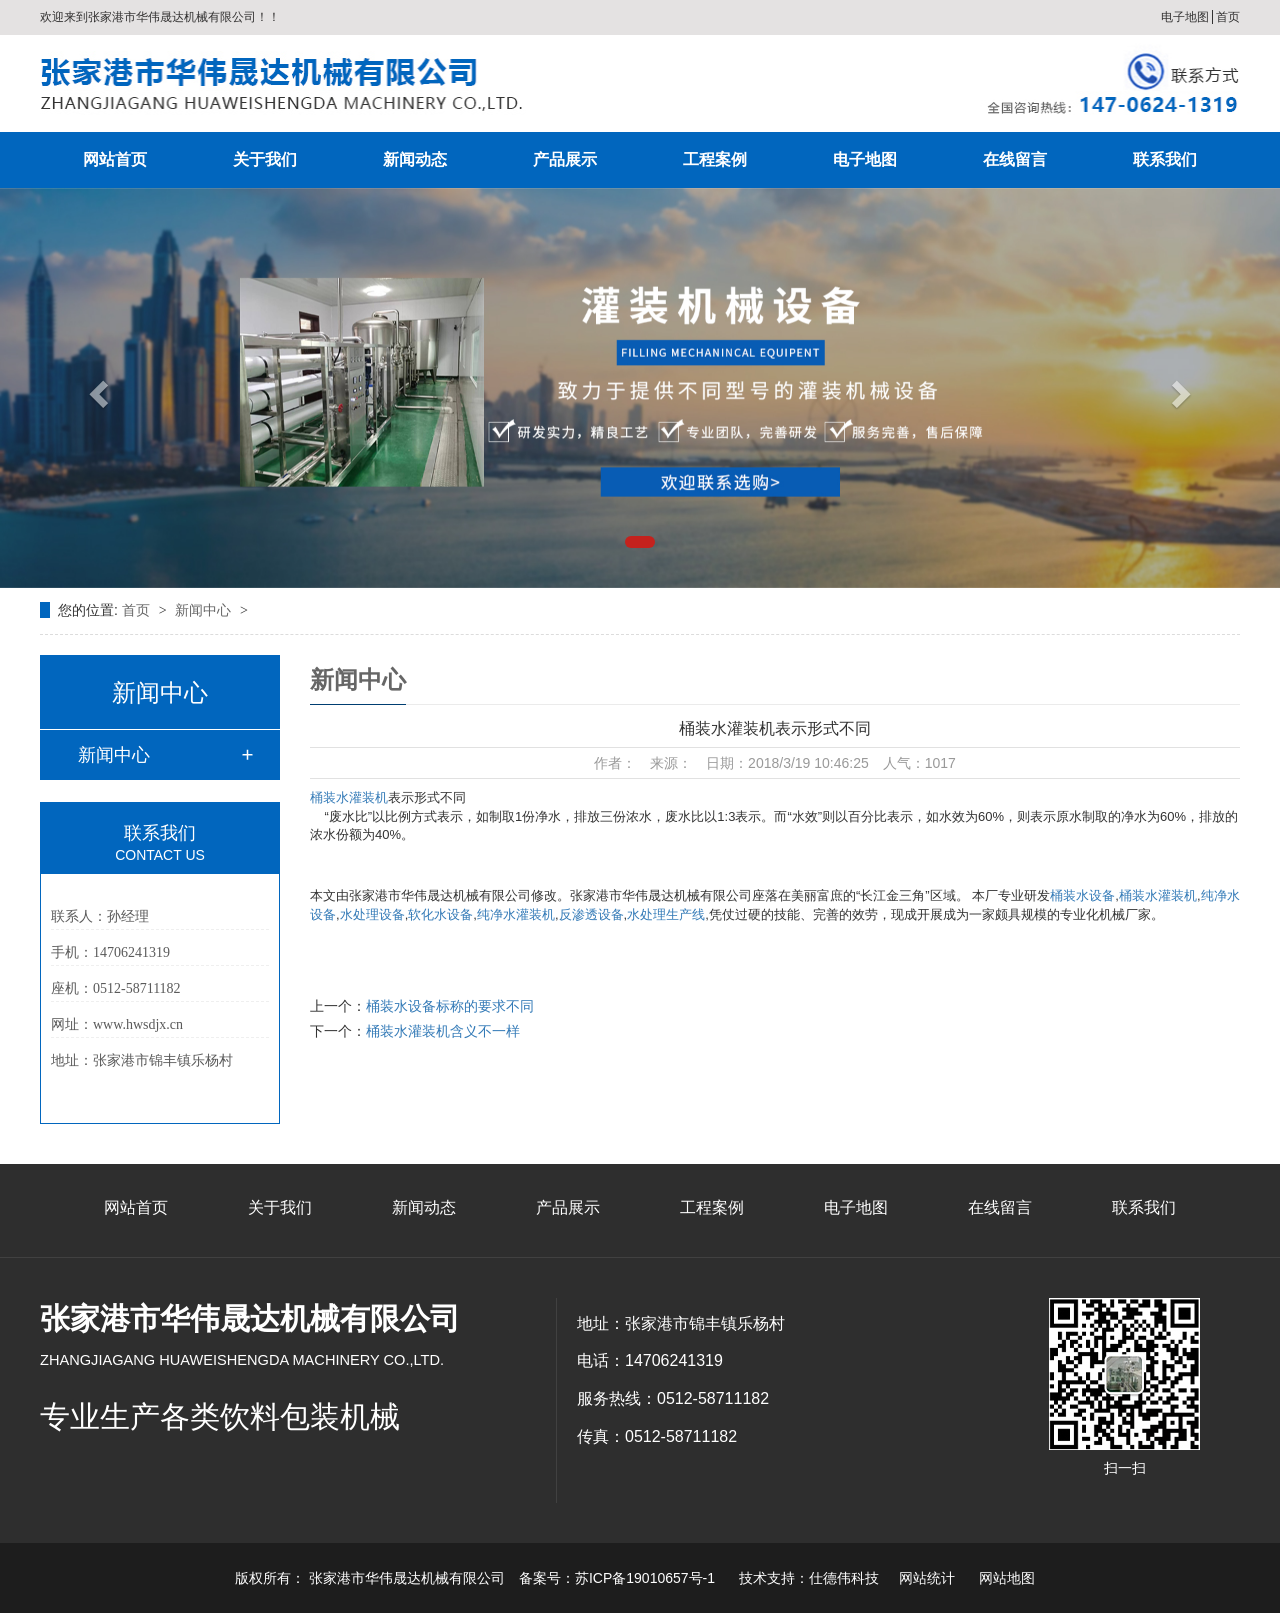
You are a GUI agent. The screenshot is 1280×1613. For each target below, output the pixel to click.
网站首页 (115, 159)
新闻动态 (415, 159)
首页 (1228, 17)
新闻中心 (205, 610)
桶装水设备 (1082, 895)
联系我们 (1165, 159)
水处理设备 (372, 914)
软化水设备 (440, 914)
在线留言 (1015, 159)
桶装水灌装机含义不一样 (443, 1031)
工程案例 (715, 159)
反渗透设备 (591, 914)
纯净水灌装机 (516, 914)
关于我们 (265, 159)
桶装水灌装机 (349, 797)
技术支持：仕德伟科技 (809, 1578)
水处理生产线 (666, 914)
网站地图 (1007, 1578)
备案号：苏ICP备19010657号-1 (617, 1578)
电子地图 (1185, 17)
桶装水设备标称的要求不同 (450, 1006)
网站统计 (927, 1578)
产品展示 (565, 159)
